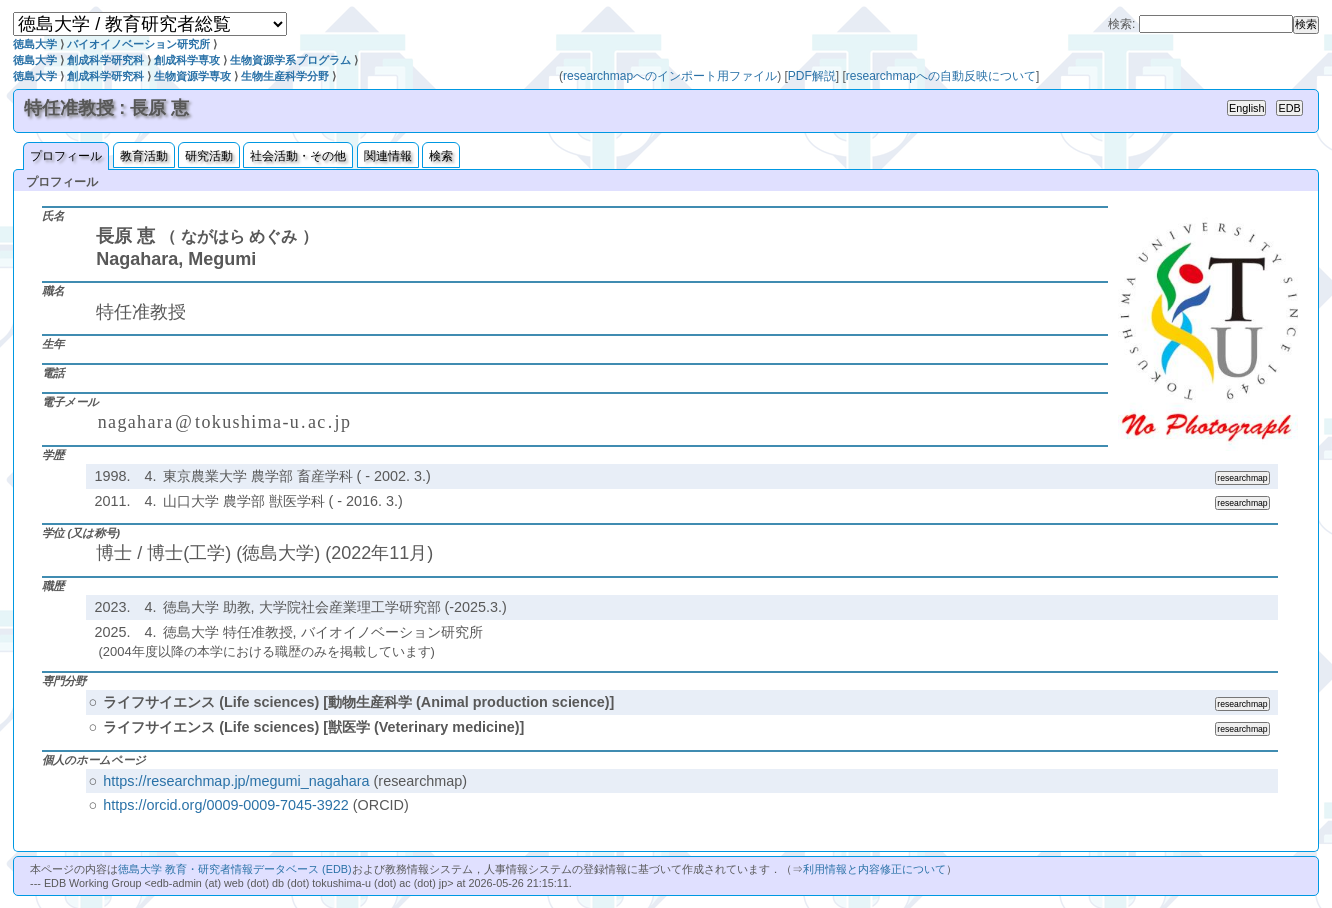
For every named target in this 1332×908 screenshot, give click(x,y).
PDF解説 (812, 76)
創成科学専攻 (187, 60)
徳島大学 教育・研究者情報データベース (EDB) (234, 869)
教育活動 (144, 156)
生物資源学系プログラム (290, 60)
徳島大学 (35, 44)
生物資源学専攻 (192, 76)
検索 (441, 156)
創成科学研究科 (105, 60)
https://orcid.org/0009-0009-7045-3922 (226, 805)
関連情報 (388, 156)
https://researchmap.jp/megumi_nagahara (236, 781)
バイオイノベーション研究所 (138, 44)
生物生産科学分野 (285, 76)
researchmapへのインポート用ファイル (670, 76)
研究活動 (209, 156)
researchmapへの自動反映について (941, 76)
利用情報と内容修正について (874, 869)
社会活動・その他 (298, 156)
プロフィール (66, 156)
